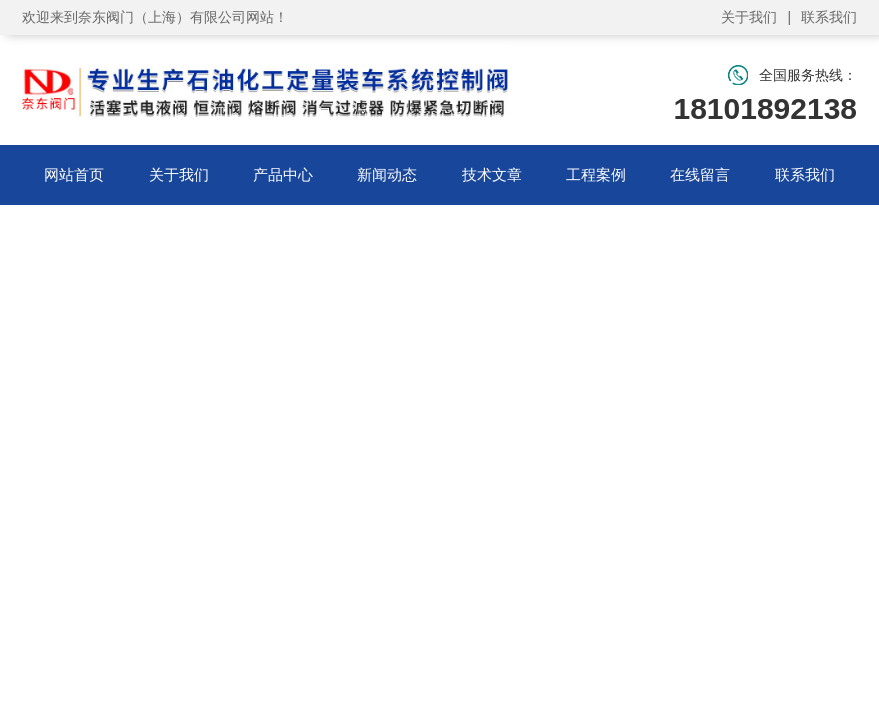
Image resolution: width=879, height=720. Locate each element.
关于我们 (749, 17)
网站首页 (74, 174)
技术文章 (492, 174)
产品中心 (283, 174)
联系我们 (829, 17)
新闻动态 (387, 174)
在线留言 (700, 174)
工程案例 (596, 174)
